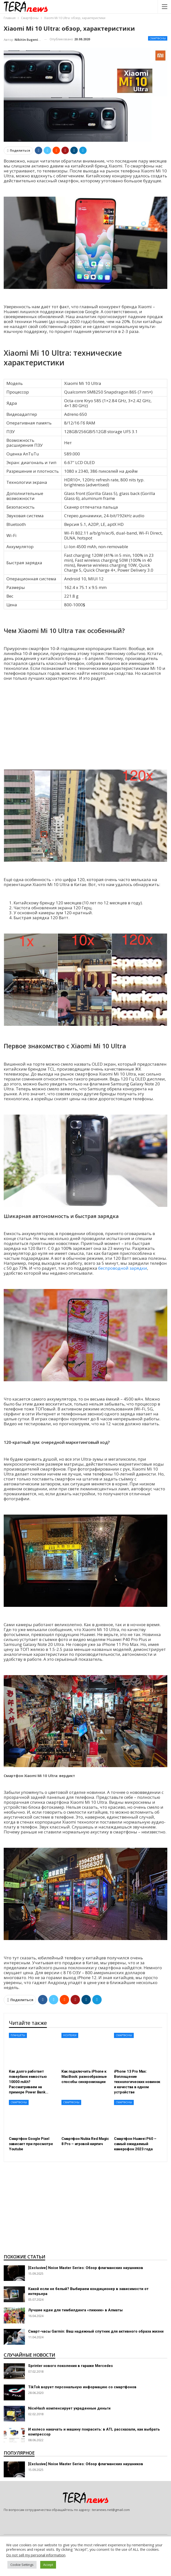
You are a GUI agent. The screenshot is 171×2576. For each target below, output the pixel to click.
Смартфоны (158, 38)
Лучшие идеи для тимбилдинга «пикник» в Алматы (75, 2310)
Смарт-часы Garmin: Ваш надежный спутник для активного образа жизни (96, 2331)
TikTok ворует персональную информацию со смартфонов (82, 2387)
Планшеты (18, 2035)
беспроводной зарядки (122, 1268)
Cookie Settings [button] (22, 2564)
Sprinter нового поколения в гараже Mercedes (70, 2366)
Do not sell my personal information (35, 2555)
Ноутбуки (69, 2035)
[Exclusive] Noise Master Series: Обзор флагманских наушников (85, 2268)
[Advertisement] (85, 728)
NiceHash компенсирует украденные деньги (69, 2408)
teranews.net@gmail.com (111, 2509)
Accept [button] (48, 2564)
